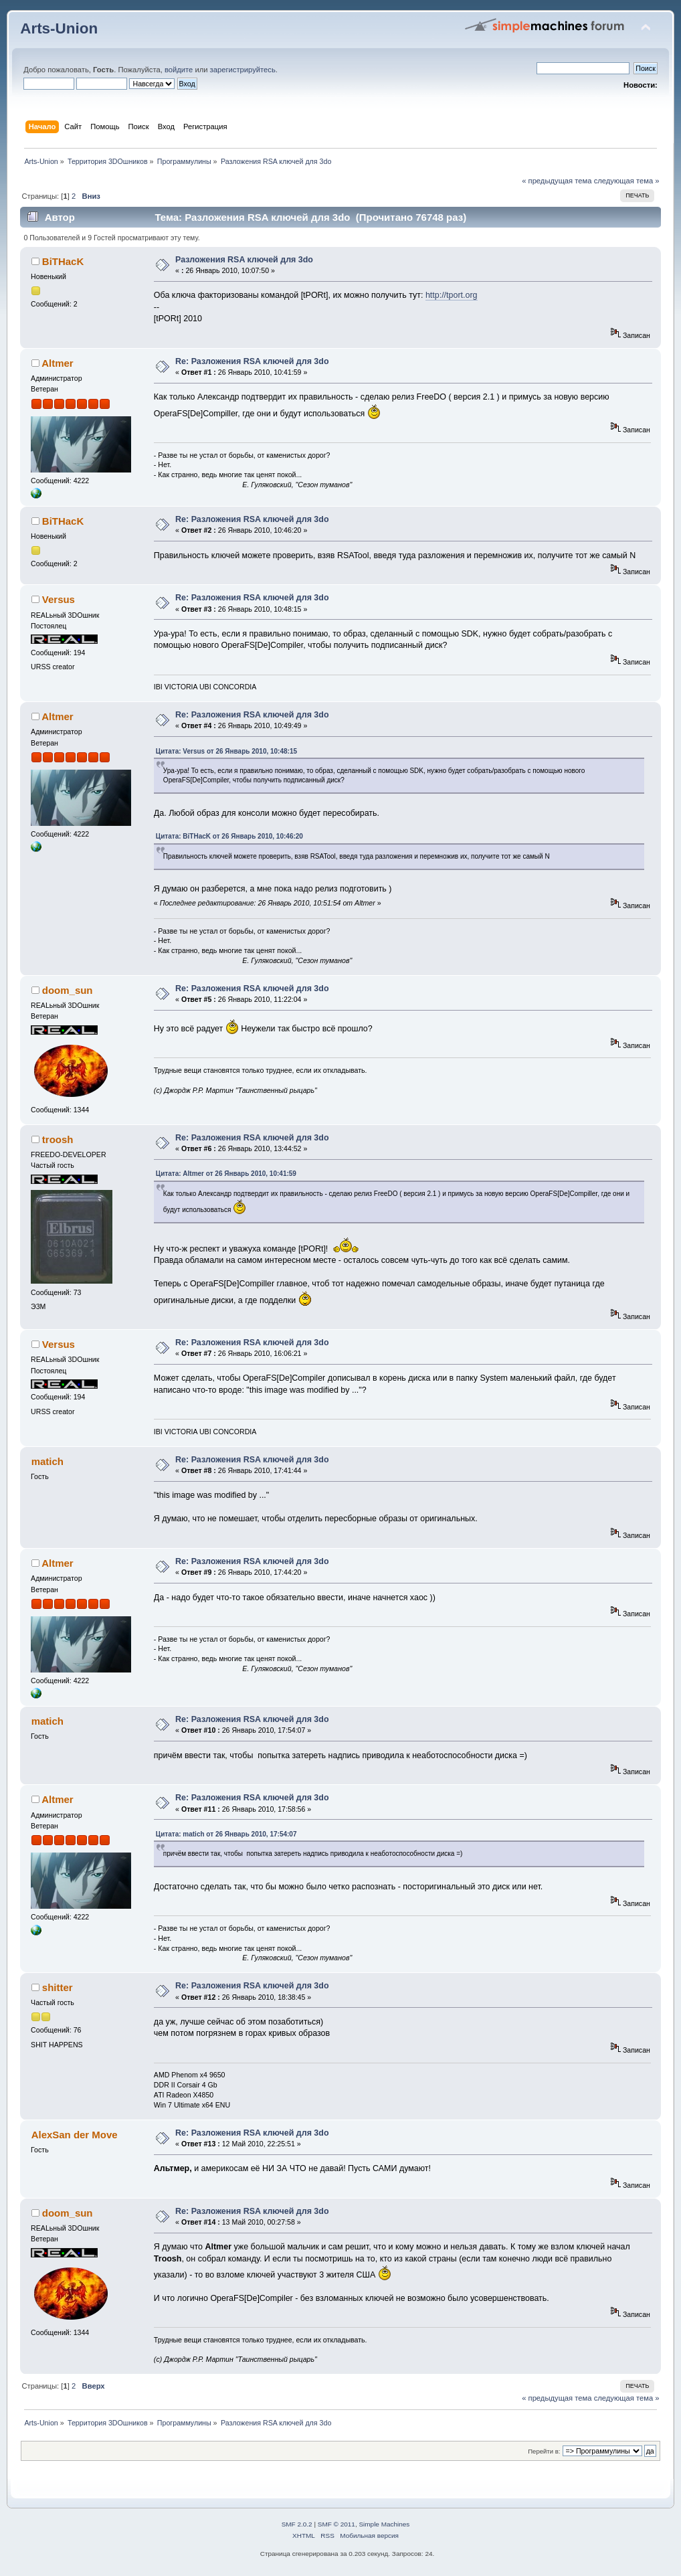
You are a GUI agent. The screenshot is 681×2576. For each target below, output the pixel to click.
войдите (179, 70)
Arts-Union (59, 28)
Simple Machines (384, 2524)
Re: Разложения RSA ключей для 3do (251, 361)
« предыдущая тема (556, 181)
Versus (58, 599)
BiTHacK (63, 261)
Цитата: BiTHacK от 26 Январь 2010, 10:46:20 (229, 836)
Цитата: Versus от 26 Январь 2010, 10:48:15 (226, 751)
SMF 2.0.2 (297, 2524)
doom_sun (67, 990)
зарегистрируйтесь (243, 70)
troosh (58, 1139)
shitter (57, 1987)
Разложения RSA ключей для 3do (244, 259)
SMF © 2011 (336, 2524)
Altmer (57, 363)
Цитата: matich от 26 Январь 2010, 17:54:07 (226, 1834)
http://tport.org (451, 295)
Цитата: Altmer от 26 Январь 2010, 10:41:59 (226, 1173)
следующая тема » (627, 181)
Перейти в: (544, 2451)
